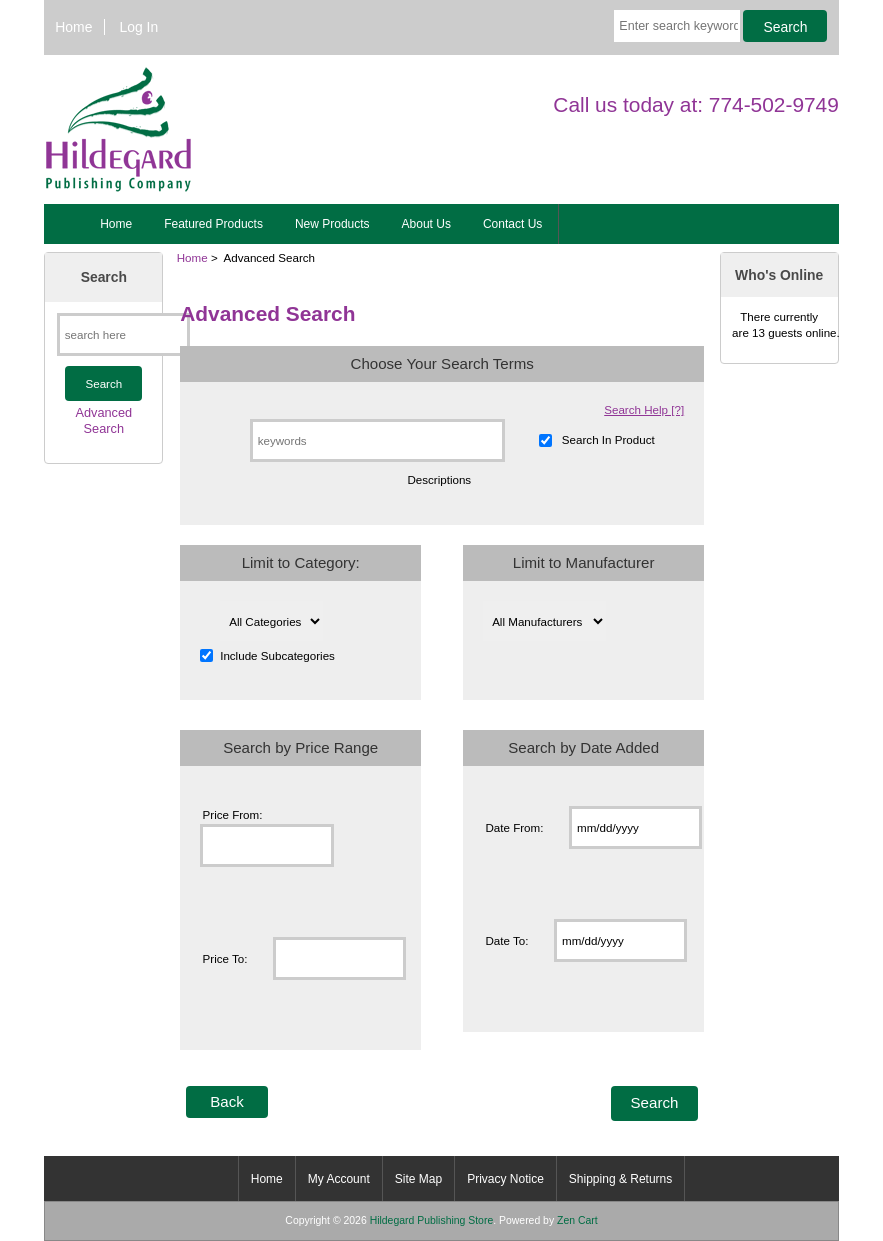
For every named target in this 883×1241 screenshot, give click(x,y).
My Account (339, 1179)
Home (73, 27)
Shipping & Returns (620, 1179)
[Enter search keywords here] (676, 26)
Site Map (418, 1179)
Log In (139, 27)
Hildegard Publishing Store (432, 1220)
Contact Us (512, 224)
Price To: (225, 958)
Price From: (233, 814)
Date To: (506, 940)
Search (104, 277)
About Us (426, 224)
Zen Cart (577, 1220)
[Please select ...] (271, 621)
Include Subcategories (277, 655)
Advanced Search (103, 420)
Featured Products (213, 224)
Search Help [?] (644, 409)
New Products (332, 224)
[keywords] (377, 440)
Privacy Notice (505, 1179)
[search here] (123, 334)
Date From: (514, 827)
